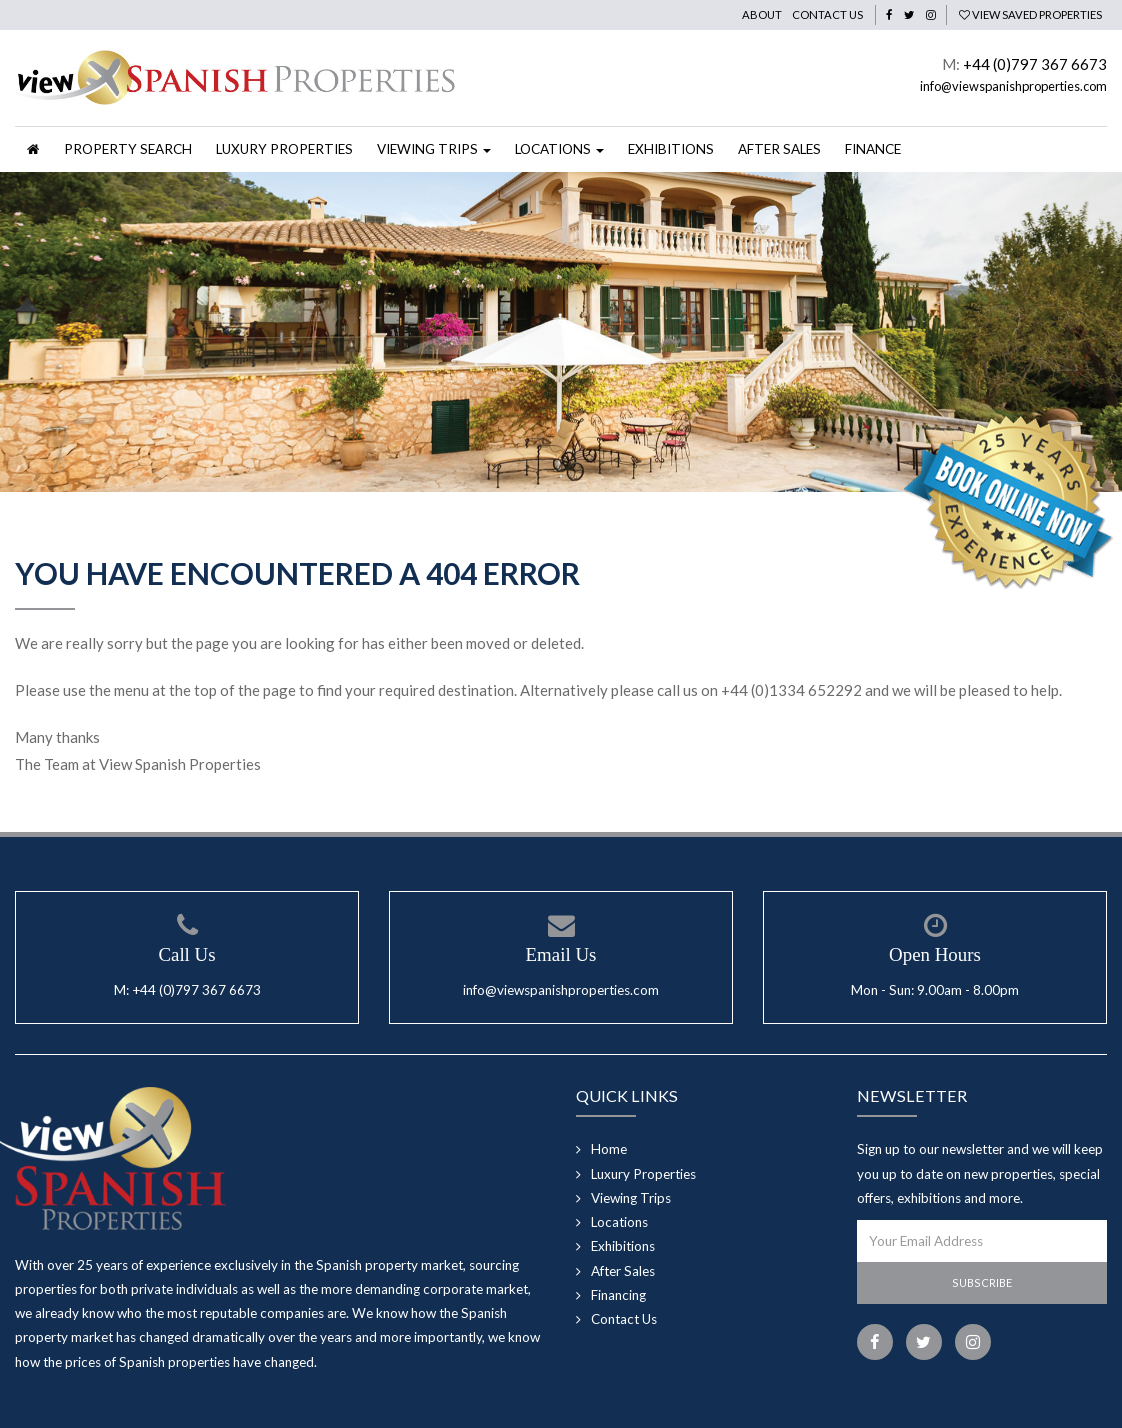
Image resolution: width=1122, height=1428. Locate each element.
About (762, 14)
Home (609, 1149)
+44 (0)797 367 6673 (1035, 64)
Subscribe (982, 1282)
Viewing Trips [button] (434, 149)
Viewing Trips (631, 1198)
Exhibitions (671, 149)
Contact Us (827, 14)
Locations (619, 1222)
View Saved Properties (1030, 14)
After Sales (779, 149)
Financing (618, 1295)
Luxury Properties (284, 149)
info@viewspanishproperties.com (1013, 86)
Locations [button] (559, 149)
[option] (561, 332)
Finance (873, 149)
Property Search (128, 149)
